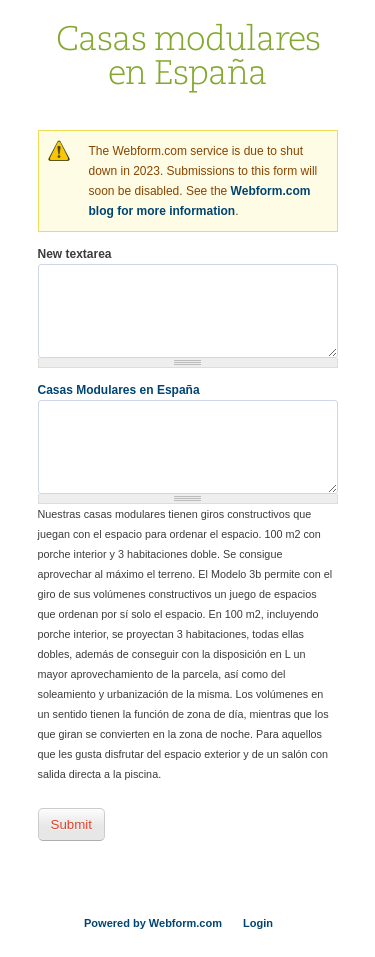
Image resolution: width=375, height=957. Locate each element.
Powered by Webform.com (153, 923)
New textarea (75, 254)
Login (258, 923)
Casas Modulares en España (119, 390)
